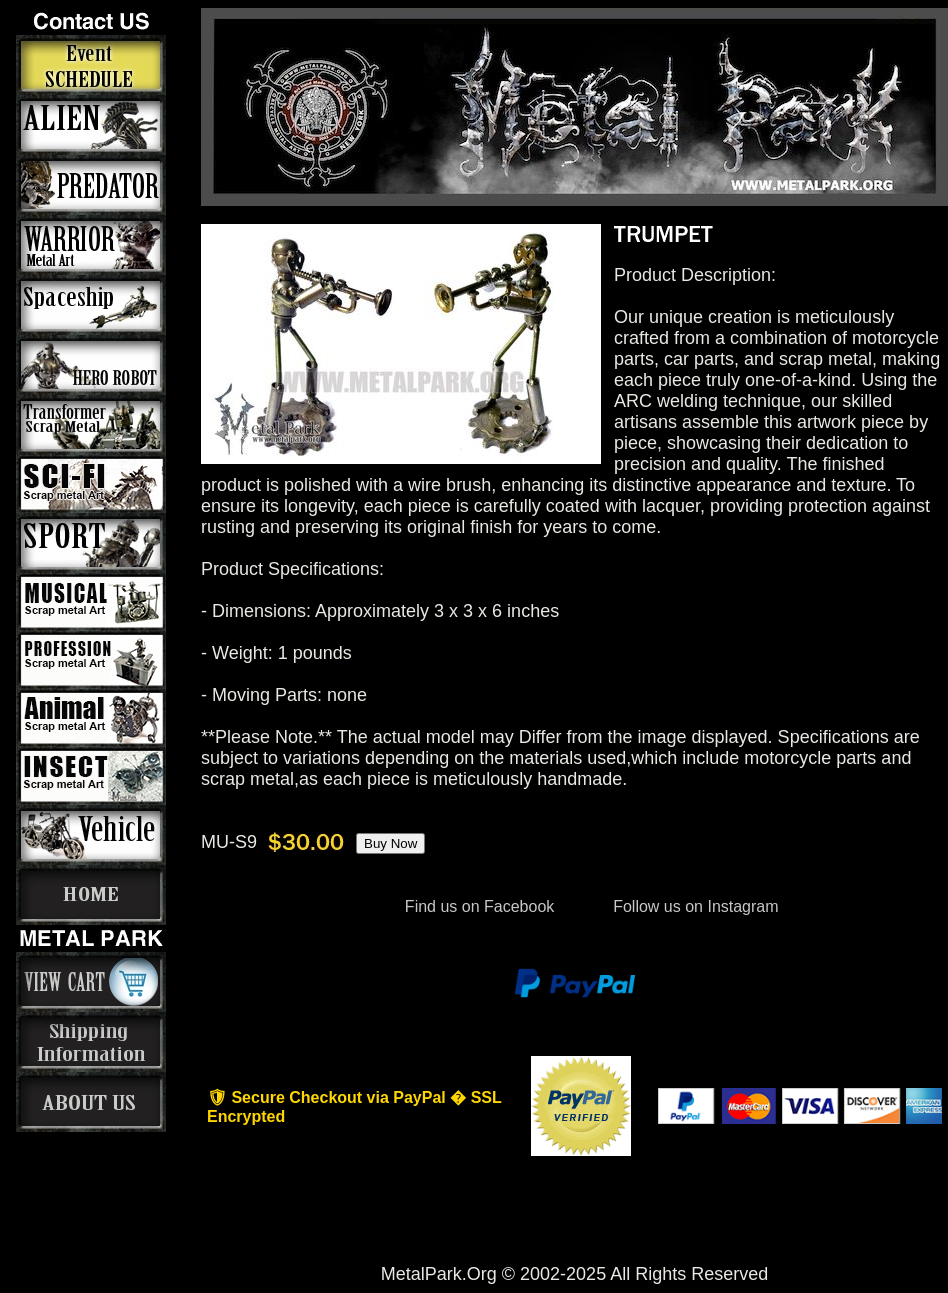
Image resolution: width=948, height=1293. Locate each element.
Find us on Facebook (479, 906)
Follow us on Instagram (694, 906)
